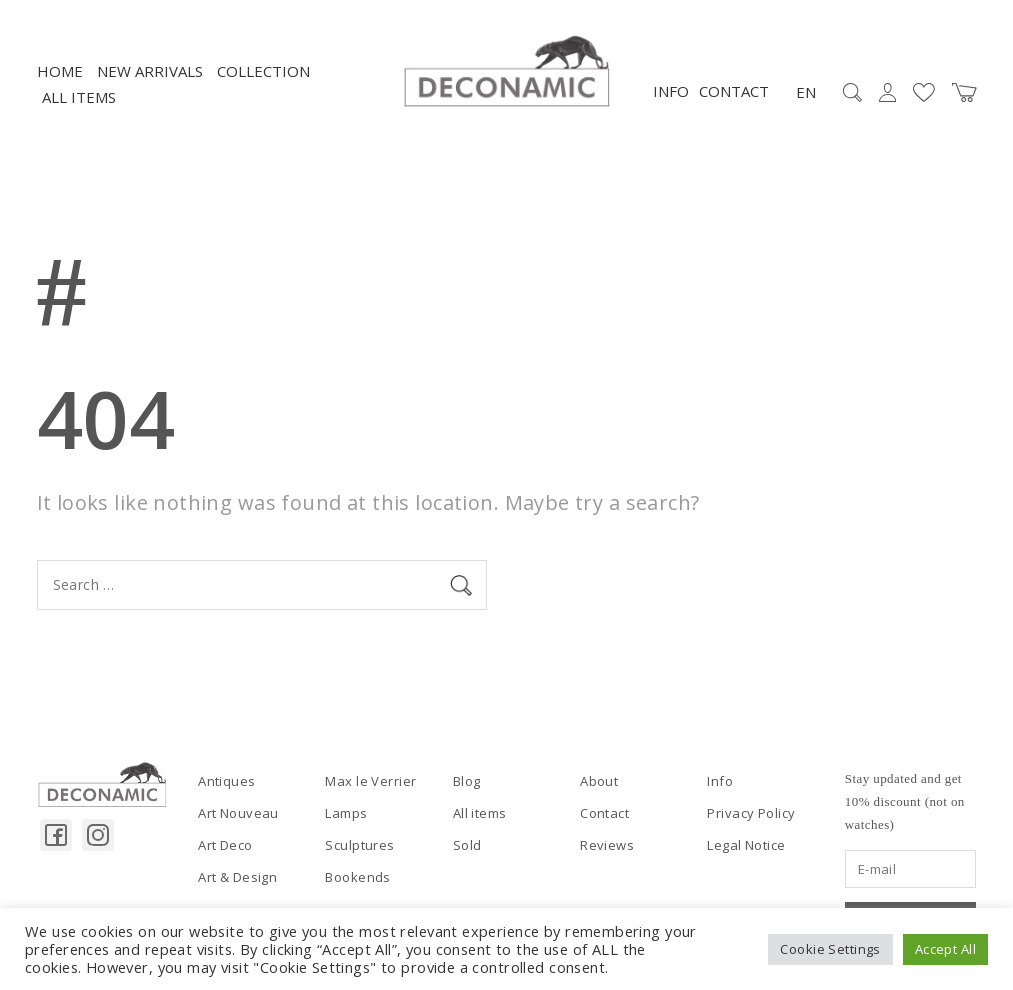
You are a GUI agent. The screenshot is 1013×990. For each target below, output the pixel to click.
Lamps (346, 813)
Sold (467, 845)
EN (806, 92)
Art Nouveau (238, 813)
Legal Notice (746, 845)
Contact (734, 91)
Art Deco (225, 845)
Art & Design (237, 877)
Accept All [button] (945, 949)
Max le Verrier (370, 781)
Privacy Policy (751, 813)
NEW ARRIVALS (150, 71)
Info (671, 91)
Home (60, 71)
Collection (263, 71)
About (599, 781)
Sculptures (359, 845)
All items (79, 97)
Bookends (357, 877)
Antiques (226, 781)
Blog (467, 781)
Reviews (607, 845)
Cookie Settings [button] (830, 949)
